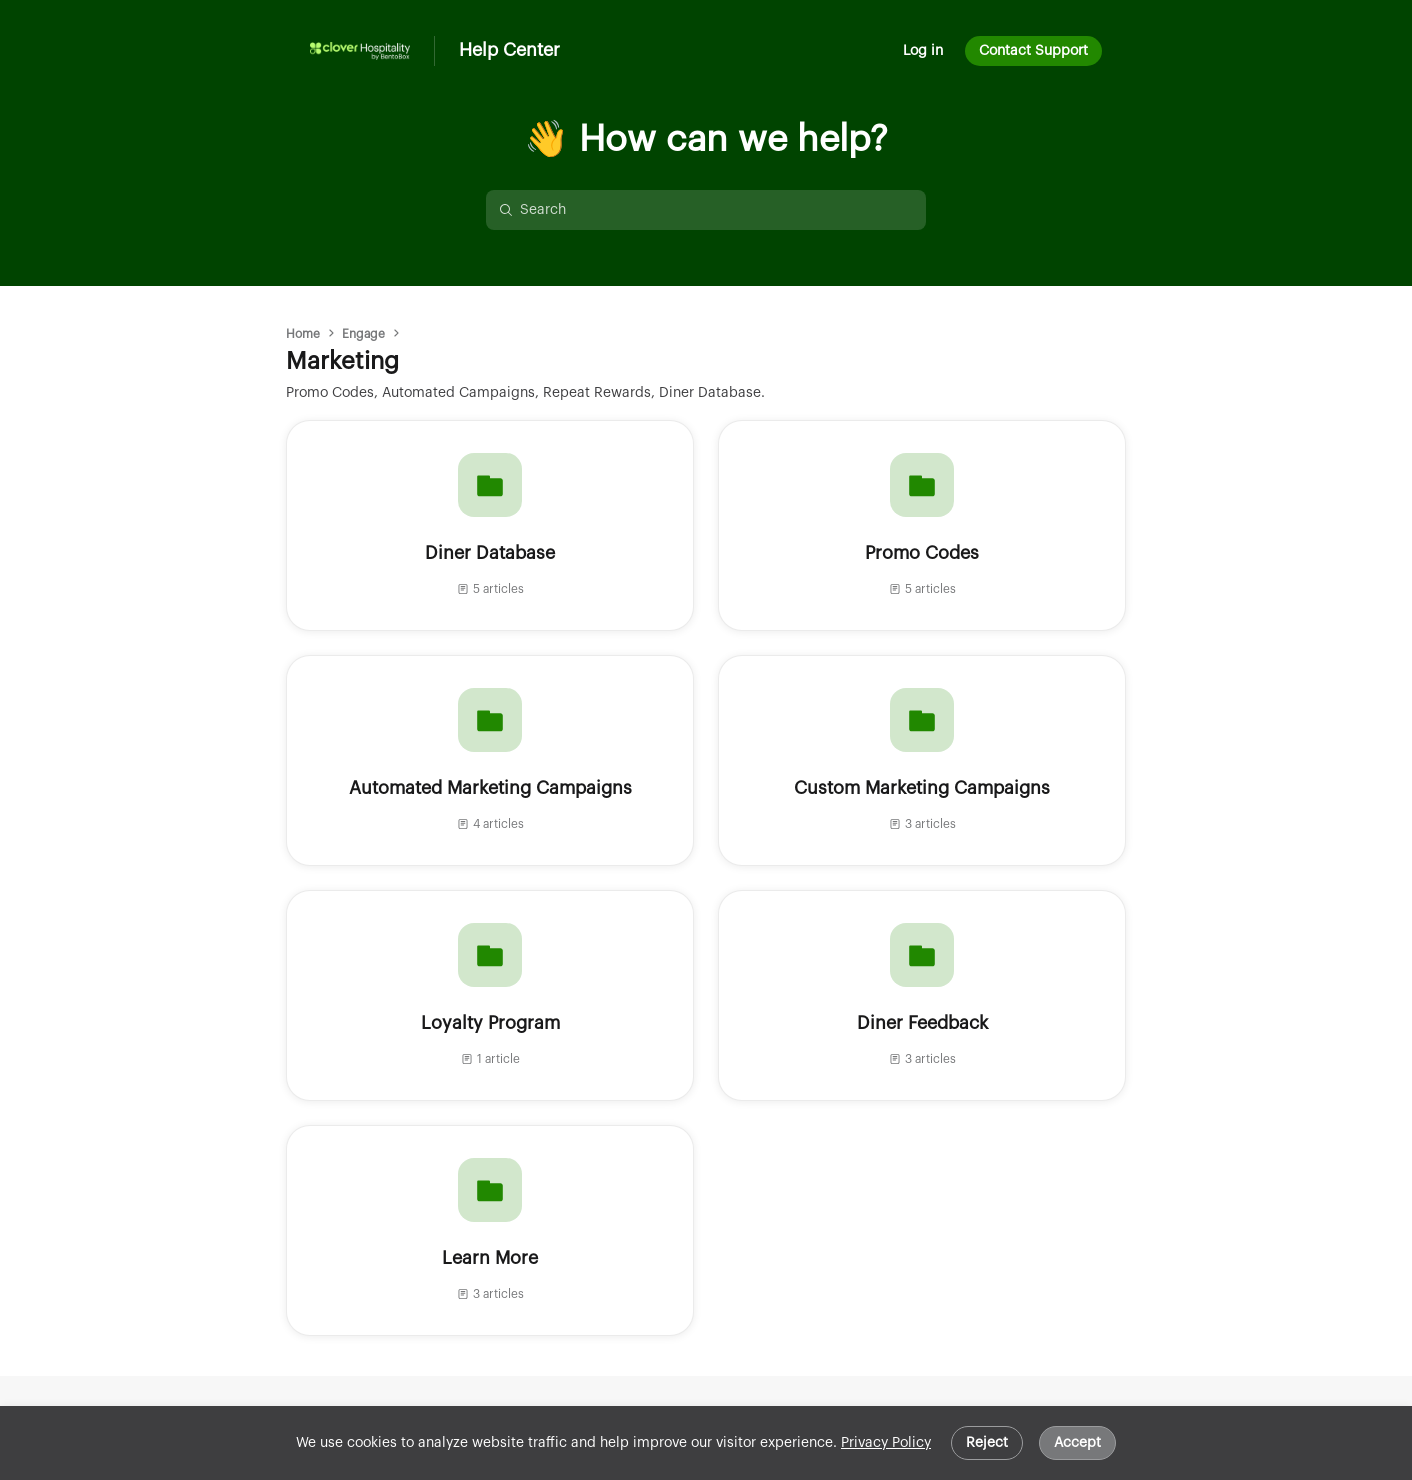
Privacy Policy (886, 1443)
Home (303, 334)
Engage (363, 334)
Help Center (509, 50)
